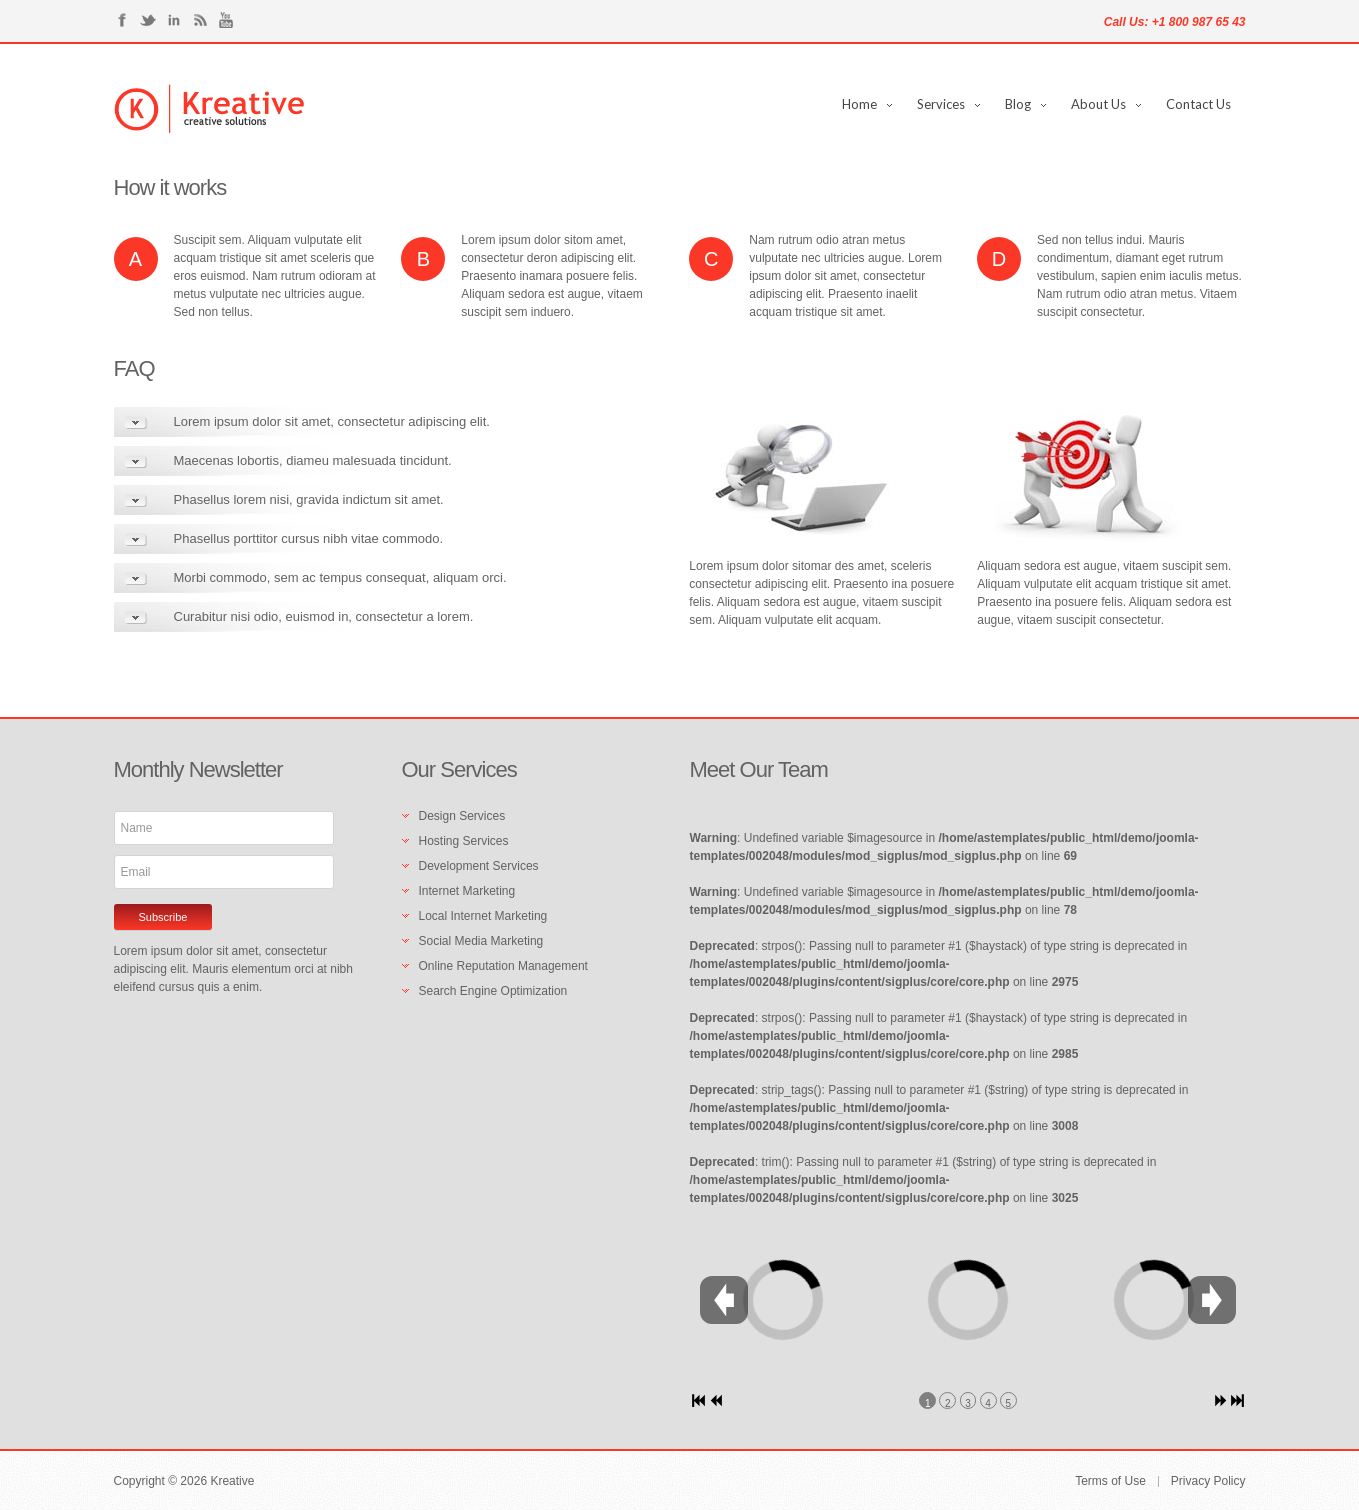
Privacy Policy (1208, 1481)
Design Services (462, 816)
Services (941, 104)
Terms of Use (1110, 1481)
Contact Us (1198, 104)
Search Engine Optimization (493, 991)
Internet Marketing (467, 891)
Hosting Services (464, 841)
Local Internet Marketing (483, 916)
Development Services (479, 866)
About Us (1098, 104)
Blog (1018, 104)
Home (859, 104)
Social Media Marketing (481, 941)
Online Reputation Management (503, 966)
